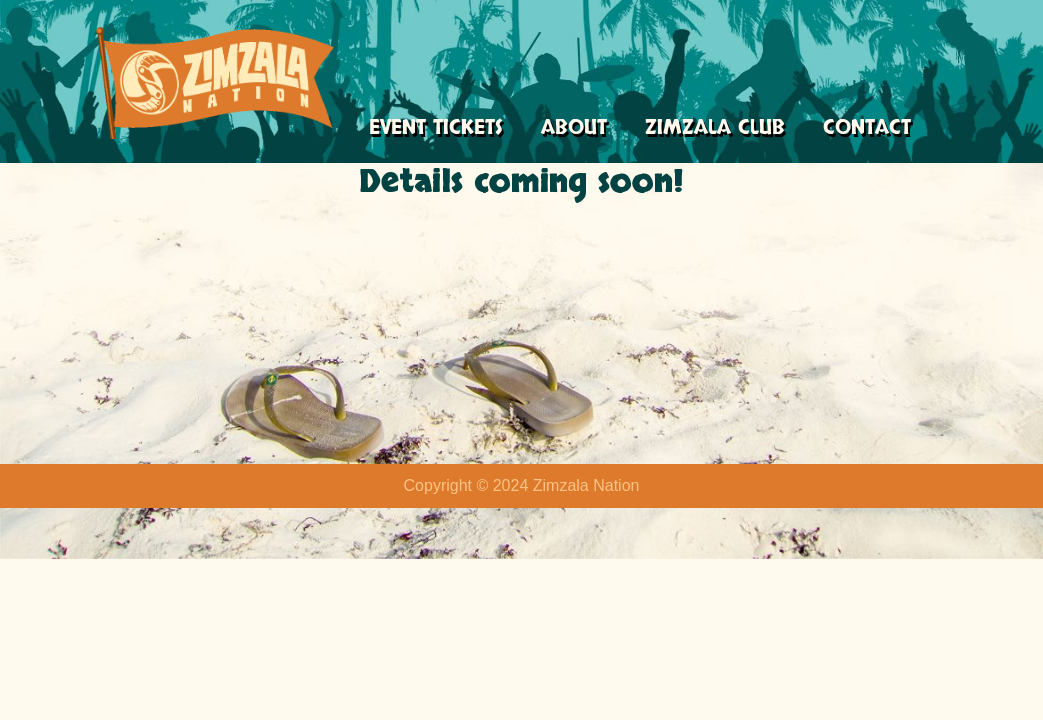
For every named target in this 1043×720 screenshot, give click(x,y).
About (578, 129)
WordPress (193, 694)
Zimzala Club (721, 129)
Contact (874, 129)
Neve (33, 694)
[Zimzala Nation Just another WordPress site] (215, 82)
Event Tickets (438, 129)
